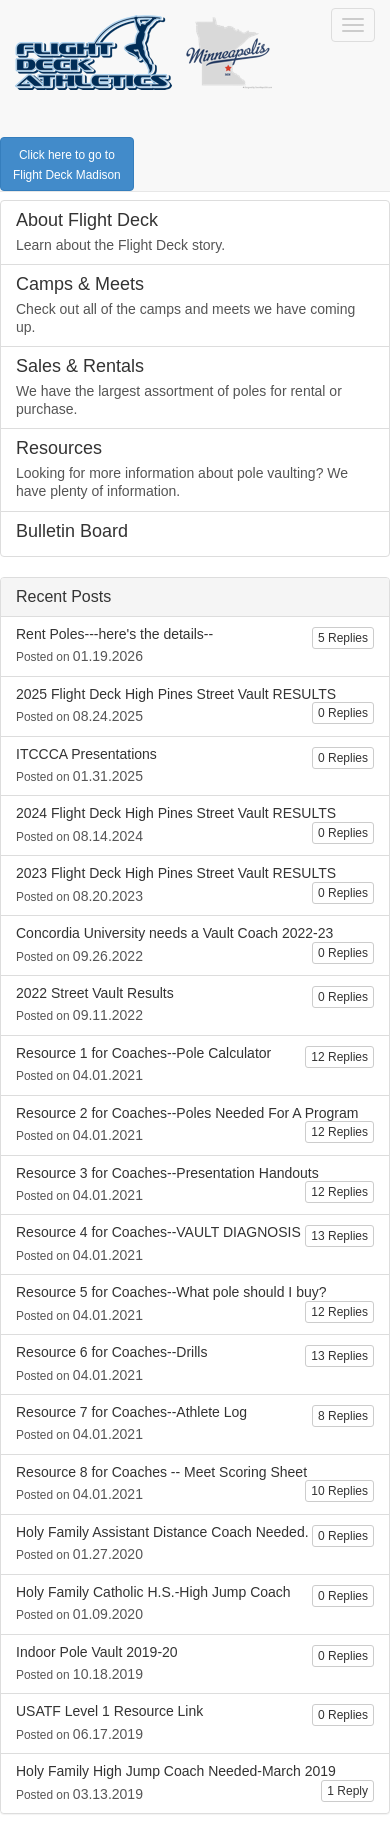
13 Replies (339, 1236)
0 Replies (343, 713)
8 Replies (343, 1416)
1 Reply (347, 1791)
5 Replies (343, 638)
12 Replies (339, 1057)
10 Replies (339, 1491)
